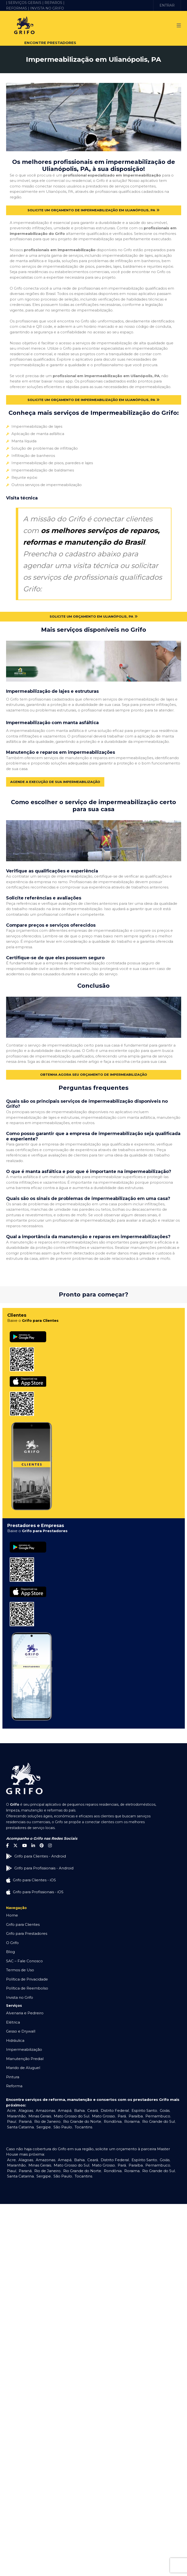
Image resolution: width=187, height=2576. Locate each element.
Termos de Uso (20, 1970)
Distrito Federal (115, 2110)
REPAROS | (54, 2)
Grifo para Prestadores (26, 1933)
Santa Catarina (20, 2127)
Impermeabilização (24, 2049)
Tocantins (83, 2127)
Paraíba (136, 2116)
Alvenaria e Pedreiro (25, 2013)
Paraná (25, 2121)
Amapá (64, 2110)
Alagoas (25, 2110)
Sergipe (43, 2127)
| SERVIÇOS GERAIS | (25, 2)
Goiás (164, 2110)
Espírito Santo (144, 2110)
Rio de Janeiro (47, 2121)
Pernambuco (157, 2116)
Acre (11, 2110)
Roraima (132, 2121)
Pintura (12, 2077)
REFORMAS (16, 8)
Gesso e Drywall (20, 2031)
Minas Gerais (39, 2116)
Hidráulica (15, 2040)
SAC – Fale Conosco (24, 1961)
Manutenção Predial (25, 2058)
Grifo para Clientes (23, 1924)
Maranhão (16, 2116)
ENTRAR (167, 5)
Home (12, 1915)
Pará (122, 2116)
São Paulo (62, 2127)
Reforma (14, 2086)
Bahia (79, 2110)
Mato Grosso (103, 2116)
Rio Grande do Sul (158, 2121)
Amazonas (45, 2110)
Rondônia (113, 2121)
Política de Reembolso (27, 1988)
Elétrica (13, 2022)
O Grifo (12, 1942)
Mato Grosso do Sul (71, 2116)
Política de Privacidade (27, 1979)
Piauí (11, 2121)
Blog (10, 1951)
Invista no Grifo (19, 1997)
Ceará (92, 2110)
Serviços (14, 2005)
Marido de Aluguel (23, 2067)
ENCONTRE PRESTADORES (50, 42)
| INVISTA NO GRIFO (46, 8)
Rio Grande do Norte (82, 2121)
